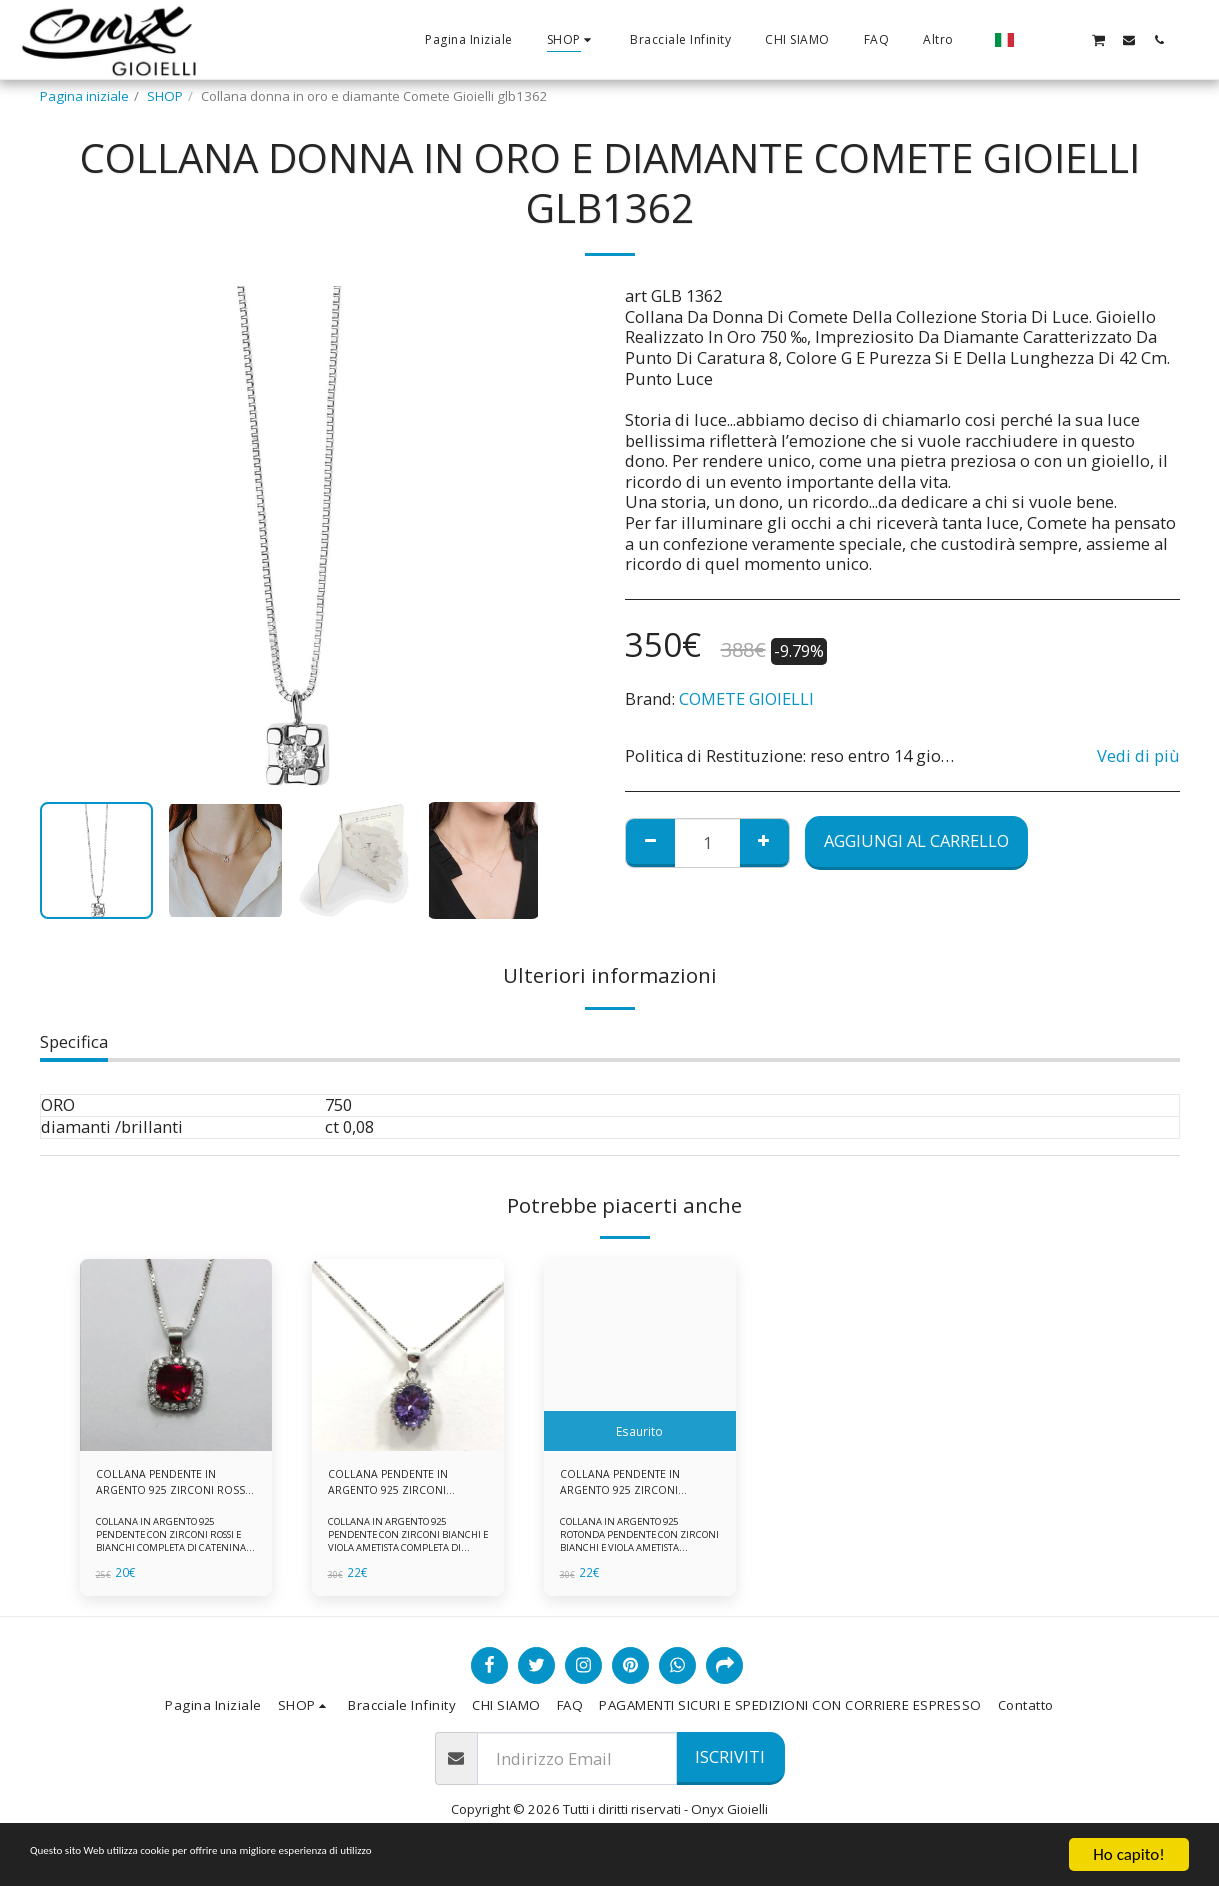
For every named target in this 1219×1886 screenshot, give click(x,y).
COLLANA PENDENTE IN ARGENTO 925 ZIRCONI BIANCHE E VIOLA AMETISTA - (630, 1487)
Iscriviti (730, 1764)
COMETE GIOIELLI (746, 698)
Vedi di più (1138, 756)
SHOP (165, 96)
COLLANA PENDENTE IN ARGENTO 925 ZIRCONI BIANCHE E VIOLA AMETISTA (398, 1487)
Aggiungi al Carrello (916, 840)
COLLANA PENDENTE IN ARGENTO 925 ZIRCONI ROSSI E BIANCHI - (166, 1487)
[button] (1038, 39)
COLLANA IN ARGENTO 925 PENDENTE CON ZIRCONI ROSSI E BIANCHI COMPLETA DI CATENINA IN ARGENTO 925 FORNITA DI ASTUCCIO (175, 1555)
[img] (176, 1355)
